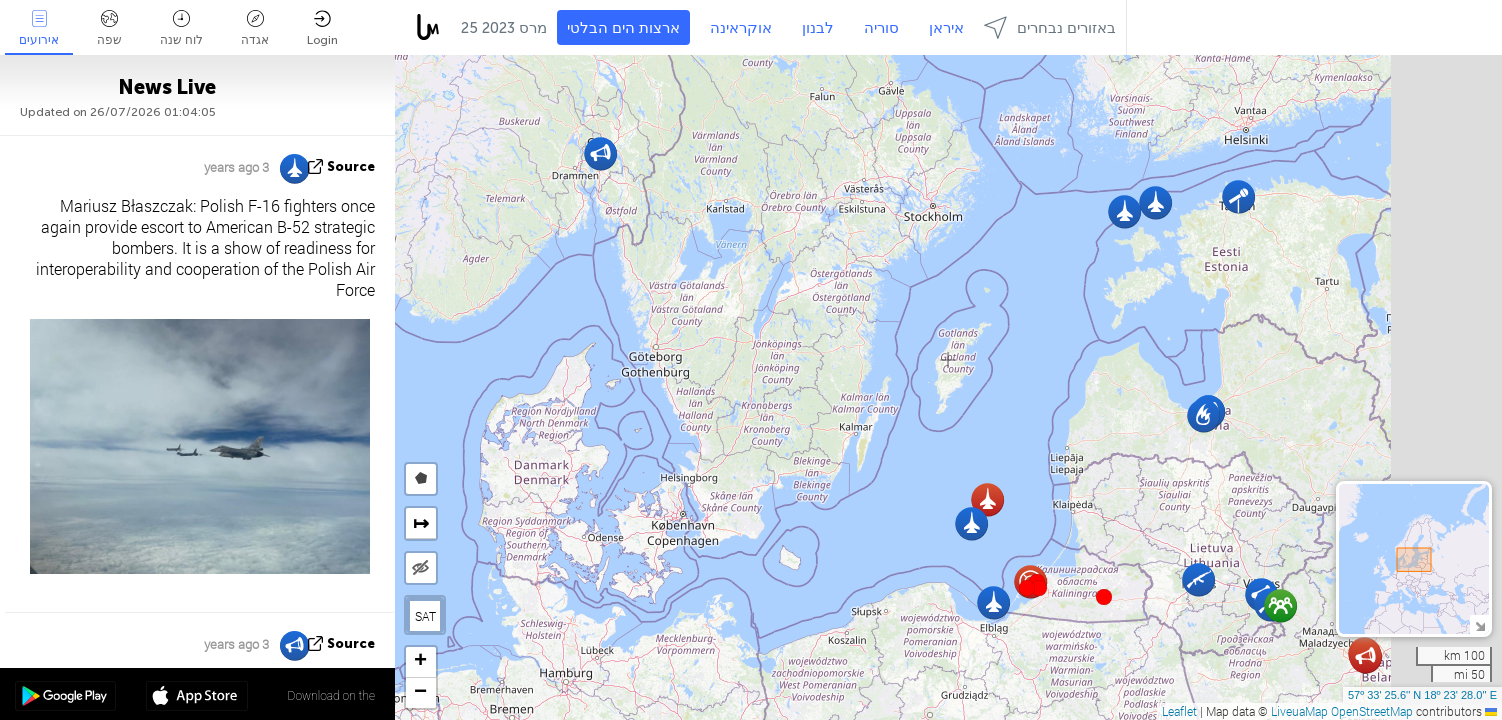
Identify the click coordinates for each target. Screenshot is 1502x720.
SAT (425, 616)
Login (322, 28)
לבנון (818, 28)
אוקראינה (741, 28)
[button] (1039, 588)
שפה (109, 28)
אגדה (255, 28)
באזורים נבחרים (1050, 27)
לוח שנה (181, 28)
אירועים (39, 28)
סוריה (881, 28)
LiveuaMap (1299, 711)
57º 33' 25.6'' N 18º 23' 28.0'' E (1422, 695)
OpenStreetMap (1372, 711)
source (351, 166)
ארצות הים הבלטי (623, 28)
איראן (946, 28)
